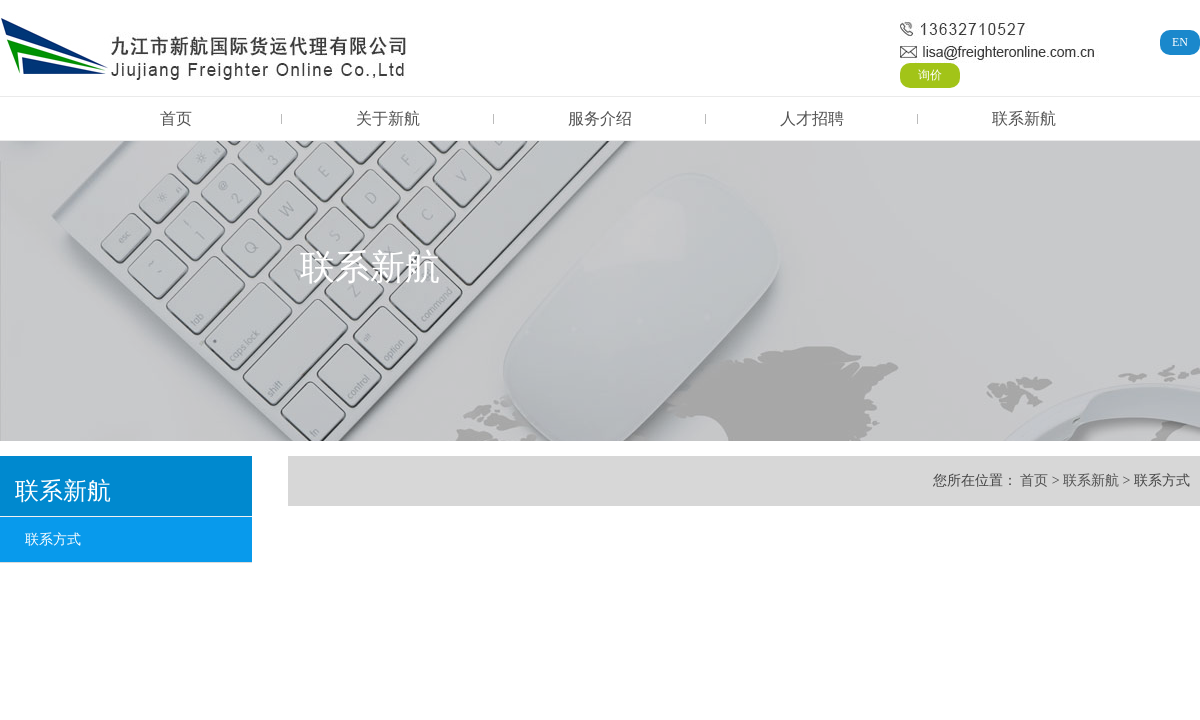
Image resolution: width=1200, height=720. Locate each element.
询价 (930, 75)
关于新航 (388, 118)
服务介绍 (600, 118)
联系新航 (1024, 118)
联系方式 (53, 539)
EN (1180, 42)
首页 (176, 118)
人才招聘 (812, 118)
